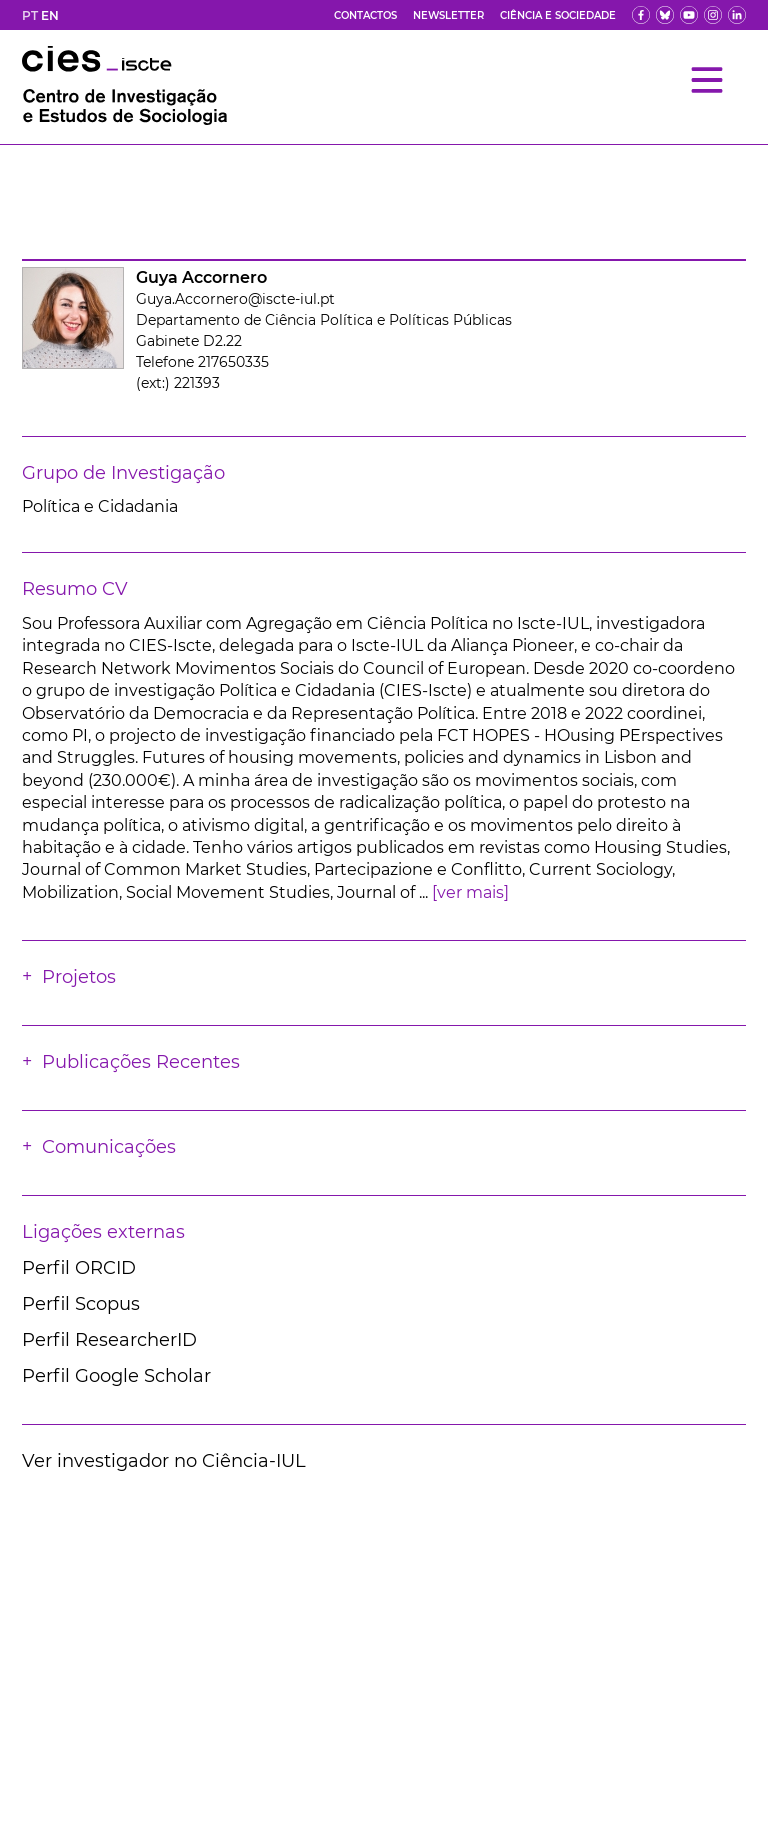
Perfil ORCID (79, 1268)
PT (30, 15)
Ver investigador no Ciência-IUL (164, 1461)
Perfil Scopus (81, 1304)
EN (50, 15)
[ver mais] (470, 892)
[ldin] (737, 15)
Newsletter (448, 15)
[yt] (689, 15)
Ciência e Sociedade (558, 15)
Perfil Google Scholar (116, 1376)
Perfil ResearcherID (109, 1340)
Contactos (365, 15)
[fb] (641, 15)
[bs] (665, 15)
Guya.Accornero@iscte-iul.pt (235, 299)
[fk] (713, 15)
